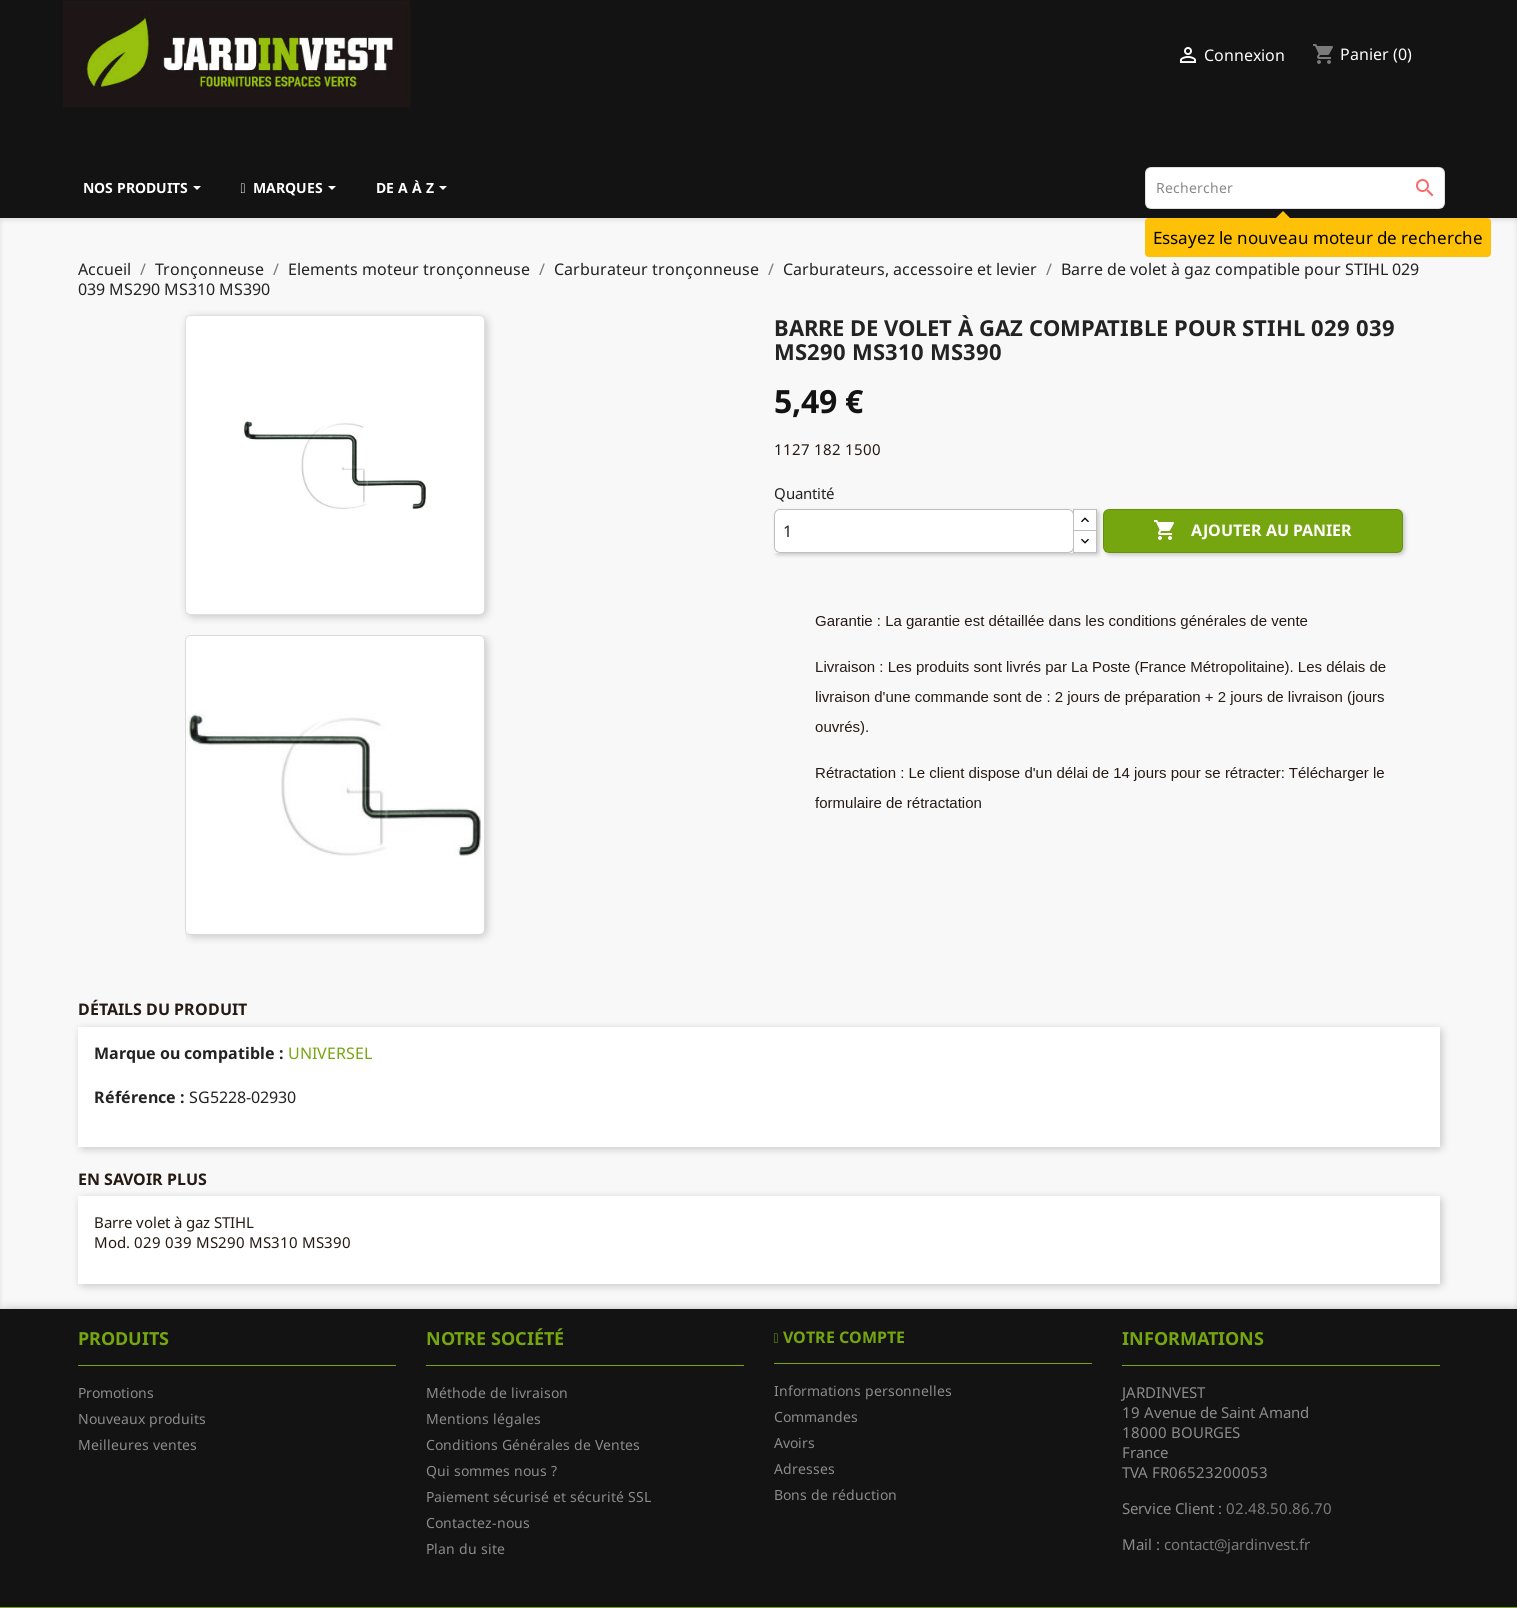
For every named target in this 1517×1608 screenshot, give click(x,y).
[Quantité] (924, 531)
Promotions (116, 1392)
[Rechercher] (1295, 188)
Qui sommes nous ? (491, 1470)
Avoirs (794, 1442)
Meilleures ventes (137, 1444)
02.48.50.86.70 (1279, 1508)
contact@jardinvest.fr (1237, 1544)
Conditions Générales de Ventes (533, 1444)
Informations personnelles (863, 1390)
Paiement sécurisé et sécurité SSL (538, 1496)
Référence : (139, 1097)
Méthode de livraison (497, 1392)
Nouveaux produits (142, 1418)
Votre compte (842, 1337)
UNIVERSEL (330, 1053)
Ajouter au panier (1252, 531)
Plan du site (465, 1548)
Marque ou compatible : (189, 1053)
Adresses (804, 1468)
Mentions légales (483, 1418)
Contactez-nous (478, 1522)
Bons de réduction (835, 1494)
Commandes (816, 1416)
